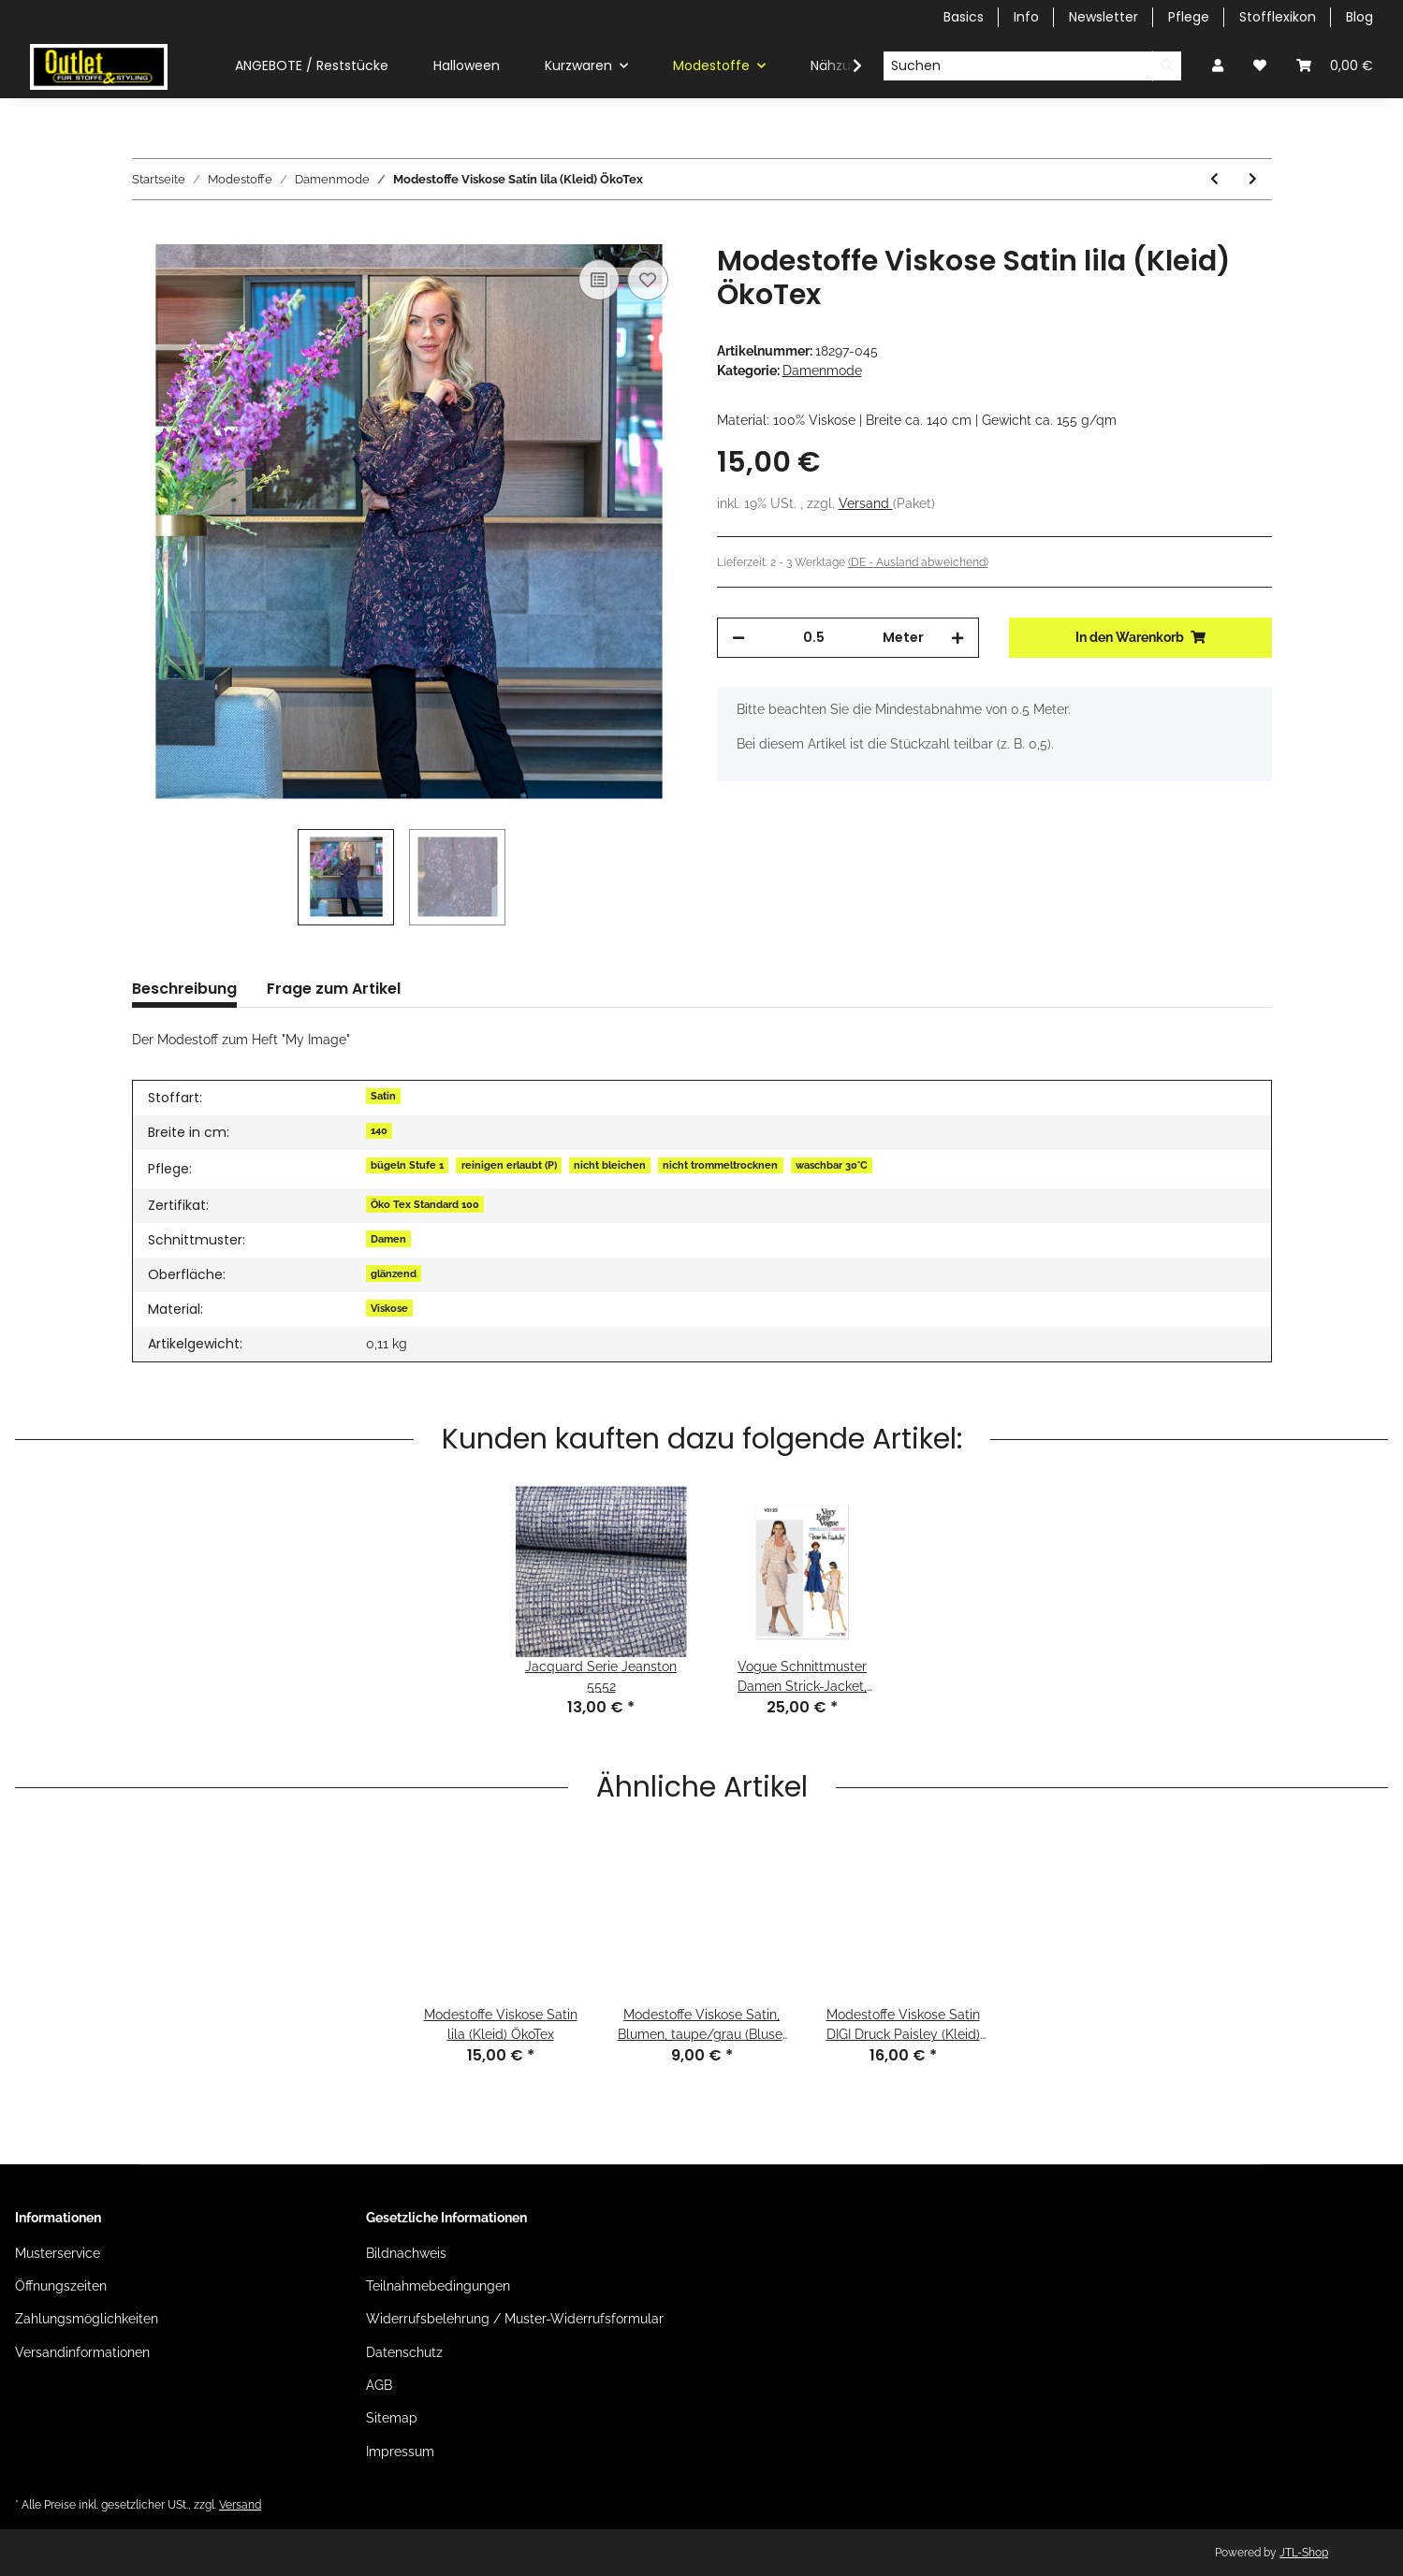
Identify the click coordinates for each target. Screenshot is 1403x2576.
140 (379, 1130)
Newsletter (1103, 16)
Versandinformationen (82, 2352)
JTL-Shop (1303, 2552)
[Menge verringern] (738, 638)
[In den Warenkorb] (147, 234)
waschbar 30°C (832, 1165)
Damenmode (822, 370)
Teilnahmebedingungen (438, 2285)
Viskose (389, 1308)
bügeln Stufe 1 (407, 1165)
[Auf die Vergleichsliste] (599, 279)
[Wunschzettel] (1259, 66)
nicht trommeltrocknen (720, 1165)
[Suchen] (1018, 66)
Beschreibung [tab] (184, 988)
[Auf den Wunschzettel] (647, 279)
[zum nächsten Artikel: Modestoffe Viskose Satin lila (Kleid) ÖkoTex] (1253, 179)
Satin (383, 1095)
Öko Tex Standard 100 (425, 1204)
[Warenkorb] (1334, 66)
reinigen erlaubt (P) (509, 1165)
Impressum (400, 2451)
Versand (866, 503)
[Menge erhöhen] (957, 638)
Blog (1359, 16)
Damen (388, 1238)
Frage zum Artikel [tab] (334, 988)
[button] (1217, 66)
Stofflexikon (1277, 16)
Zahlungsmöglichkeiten (86, 2318)
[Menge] (814, 638)
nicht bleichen (610, 1165)
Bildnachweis (406, 2253)
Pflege (1188, 16)
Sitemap (391, 2417)
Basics (963, 16)
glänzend (394, 1273)
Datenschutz (404, 2352)
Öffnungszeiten (61, 2285)
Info (1026, 16)
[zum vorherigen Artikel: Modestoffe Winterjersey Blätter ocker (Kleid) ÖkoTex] (1214, 179)
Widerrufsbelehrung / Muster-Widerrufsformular (515, 2318)
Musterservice (57, 2253)
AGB (379, 2385)
